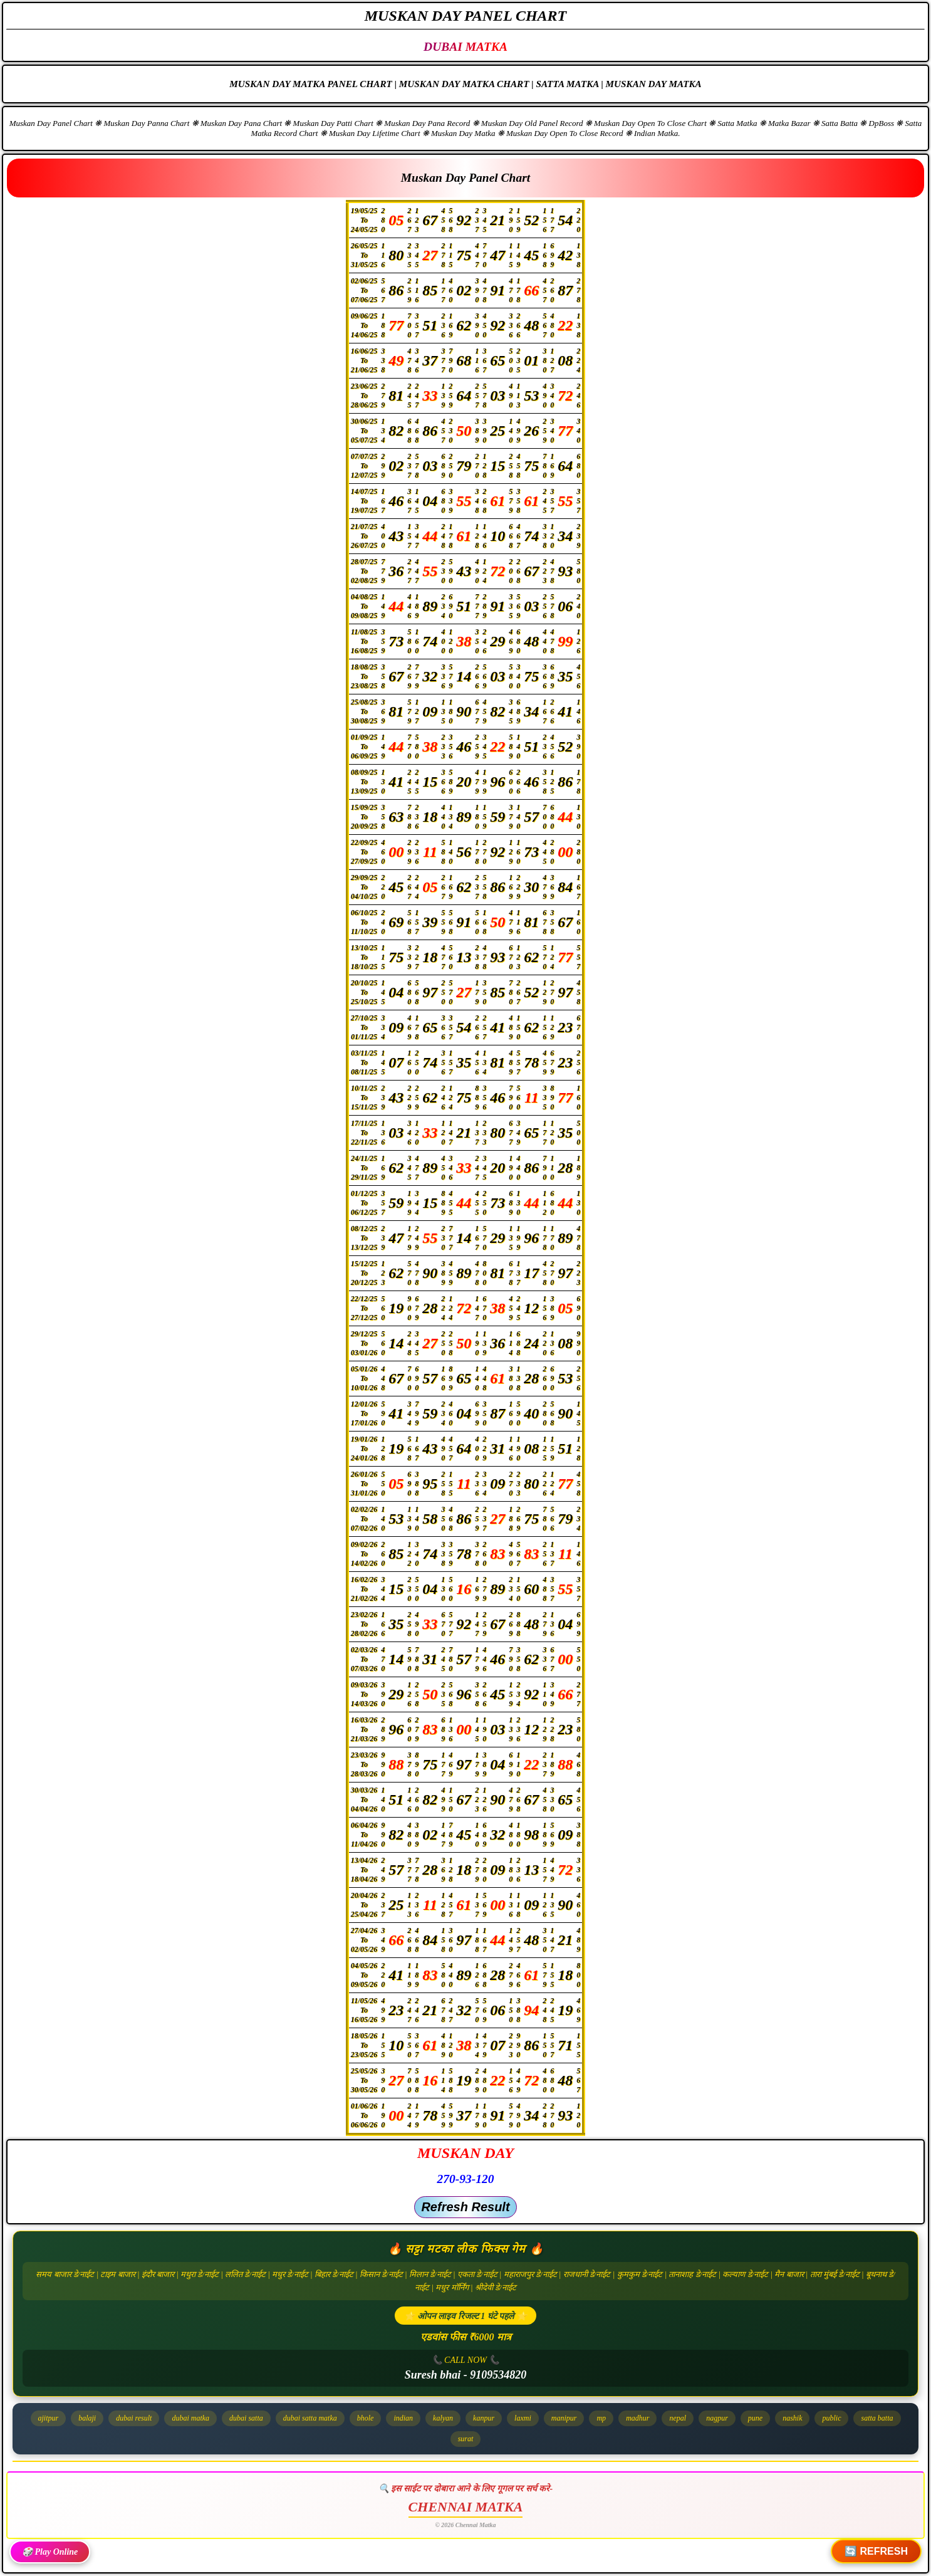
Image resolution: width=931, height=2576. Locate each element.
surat (466, 2438)
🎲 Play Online (50, 2552)
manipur (564, 2418)
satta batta (877, 2418)
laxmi (522, 2418)
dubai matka (190, 2418)
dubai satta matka (310, 2418)
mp (601, 2418)
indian (403, 2418)
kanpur (483, 2418)
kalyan (443, 2418)
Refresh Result (465, 2207)
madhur (637, 2418)
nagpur (717, 2418)
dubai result (134, 2418)
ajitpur (48, 2418)
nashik (792, 2418)
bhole (365, 2418)
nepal (677, 2418)
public (831, 2418)
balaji (87, 2418)
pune (755, 2418)
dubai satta (246, 2418)
